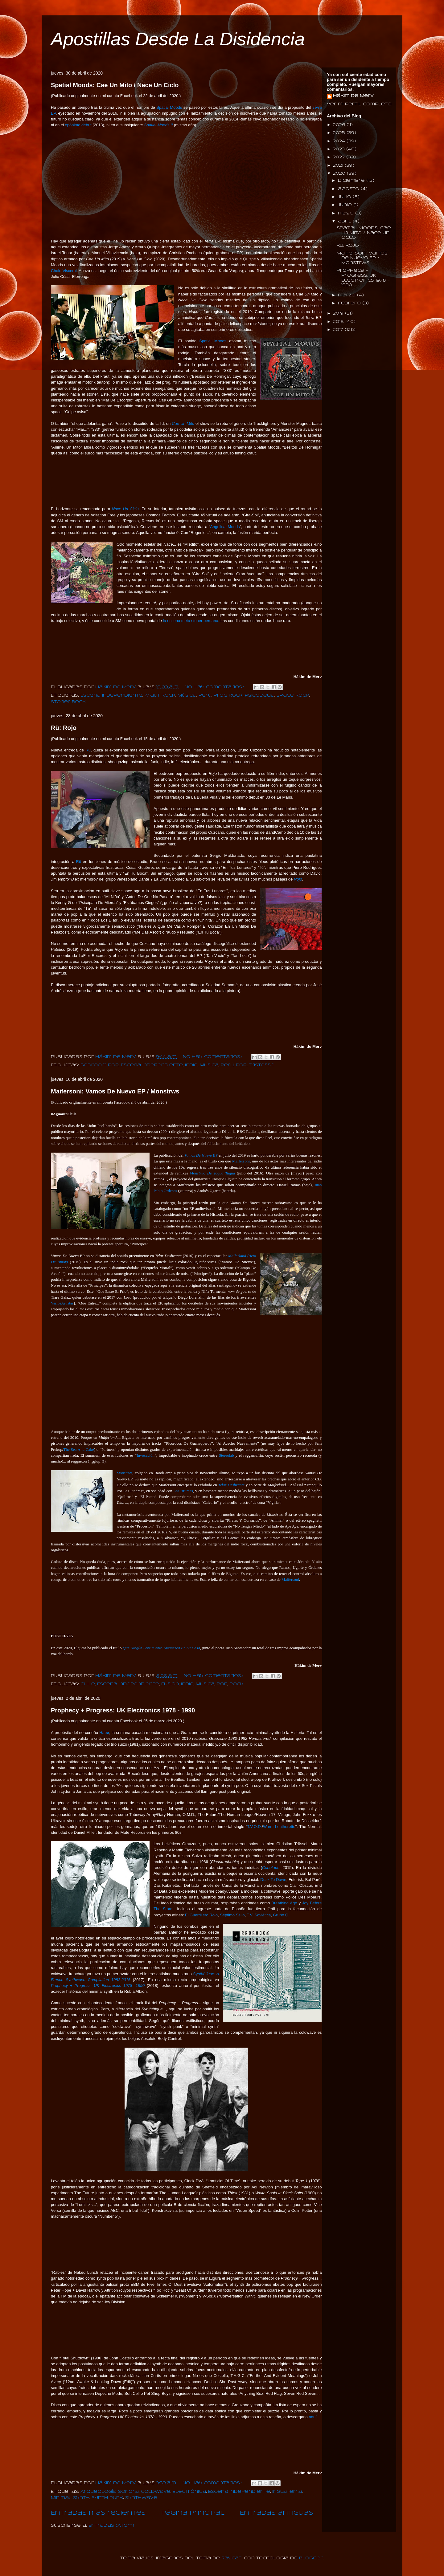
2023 (339, 149)
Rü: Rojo (63, 727)
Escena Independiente (111, 696)
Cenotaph (270, 1867)
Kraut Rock (160, 696)
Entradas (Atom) (111, 2526)
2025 (340, 133)
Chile (87, 1684)
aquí (312, 2417)
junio (345, 205)
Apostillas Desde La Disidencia (178, 39)
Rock (237, 1684)
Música (187, 696)
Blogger (311, 2558)
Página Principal (192, 2513)
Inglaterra (287, 2492)
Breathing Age (284, 1903)
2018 (339, 322)
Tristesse (261, 1065)
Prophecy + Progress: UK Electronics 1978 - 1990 (123, 1710)
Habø (104, 1732)
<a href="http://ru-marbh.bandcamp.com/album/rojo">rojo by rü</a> (182, 1017)
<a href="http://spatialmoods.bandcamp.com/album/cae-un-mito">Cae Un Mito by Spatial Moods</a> (182, 480)
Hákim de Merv (353, 96)
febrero (350, 303)
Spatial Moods (169, 107)
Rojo (298, 879)
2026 (340, 125)
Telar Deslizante (231, 1485)
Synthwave (141, 2498)
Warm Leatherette (279, 1826)
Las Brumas (183, 1490)
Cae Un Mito (183, 423)
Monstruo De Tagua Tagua (212, 1173)
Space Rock (293, 696)
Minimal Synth (70, 2498)
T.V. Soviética (259, 1915)
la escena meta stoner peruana (190, 620)
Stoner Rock (68, 702)
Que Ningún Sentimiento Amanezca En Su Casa (161, 1648)
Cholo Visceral (64, 270)
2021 (339, 166)
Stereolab (226, 1455)
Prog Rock (228, 696)
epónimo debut (78, 125)
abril (345, 221)
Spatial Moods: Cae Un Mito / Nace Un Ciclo (115, 85)
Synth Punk (107, 2498)
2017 (339, 330)
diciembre (352, 181)
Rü (88, 750)
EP (200, 1155)
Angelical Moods (225, 526)
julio (345, 197)
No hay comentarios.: (215, 687)
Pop (241, 1065)
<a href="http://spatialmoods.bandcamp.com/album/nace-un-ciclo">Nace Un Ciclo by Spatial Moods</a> (182, 647)
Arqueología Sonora (109, 2492)
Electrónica (189, 2492)
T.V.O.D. (254, 1826)
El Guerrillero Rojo (201, 1915)
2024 (340, 141)
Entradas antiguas (276, 2513)
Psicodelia (259, 696)
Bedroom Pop (99, 1065)
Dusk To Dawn (273, 1879)
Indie (191, 1065)
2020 (340, 174)
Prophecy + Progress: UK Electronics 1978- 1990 (98, 1985)
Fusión (170, 1684)
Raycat (231, 2558)
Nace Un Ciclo (125, 509)
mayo (346, 213)
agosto (349, 189)
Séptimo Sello (232, 1915)
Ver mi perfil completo (359, 104)
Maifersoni (241, 1161)
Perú (205, 696)
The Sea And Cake (78, 1449)
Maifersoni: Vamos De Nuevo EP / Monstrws (115, 1091)
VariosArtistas (62, 1303)
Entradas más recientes (98, 2513)
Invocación (145, 1455)
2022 (339, 157)
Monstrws (124, 1473)
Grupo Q (280, 1915)
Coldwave (156, 2492)
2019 (339, 313)
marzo (347, 295)
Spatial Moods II (158, 125)
